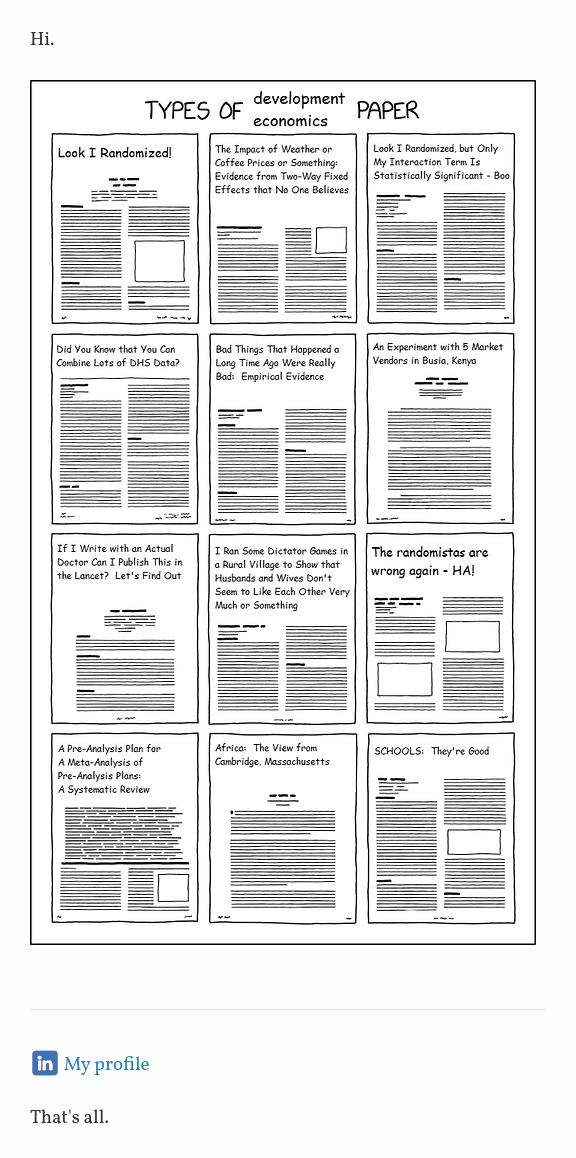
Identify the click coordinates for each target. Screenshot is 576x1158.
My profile (107, 1065)
